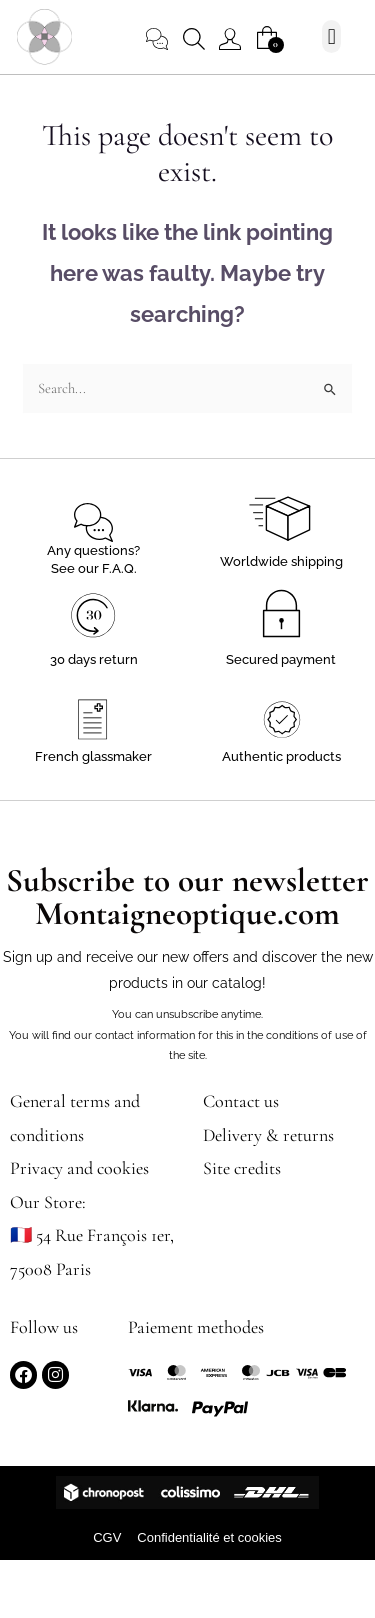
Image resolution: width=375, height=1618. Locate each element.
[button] (331, 36)
